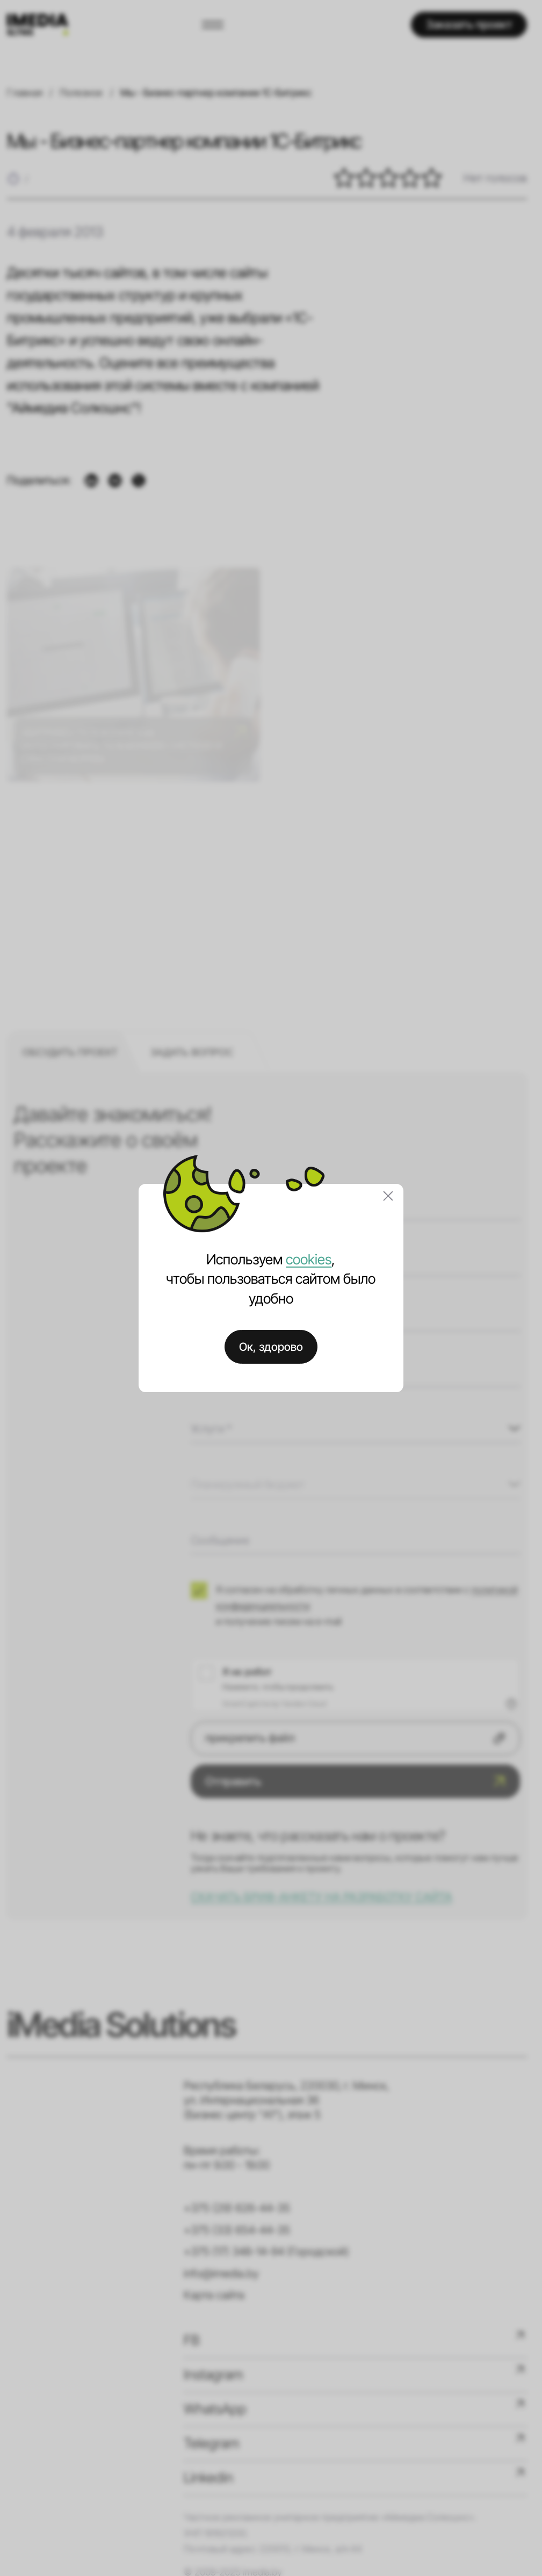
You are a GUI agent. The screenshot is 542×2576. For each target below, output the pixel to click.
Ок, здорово (271, 1347)
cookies (308, 1259)
